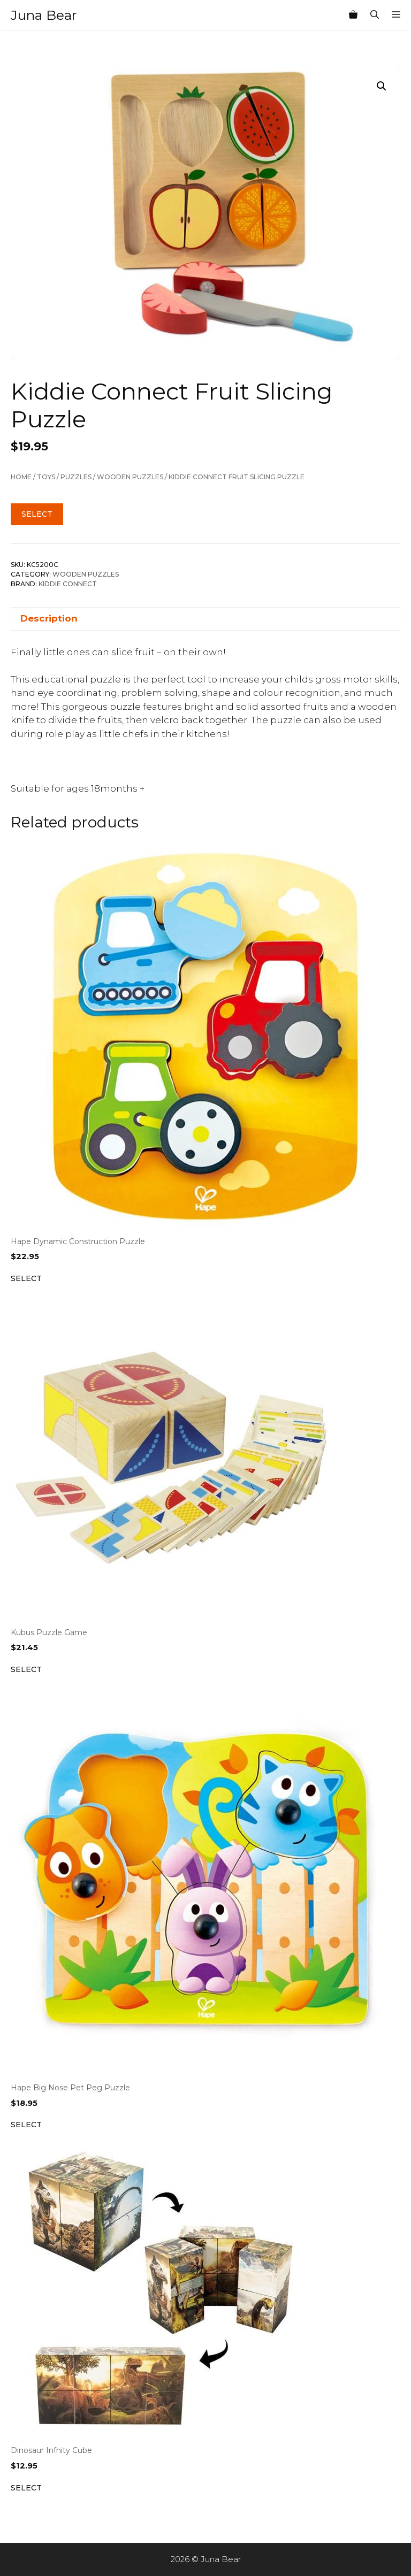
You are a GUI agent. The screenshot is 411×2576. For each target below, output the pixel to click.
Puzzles (76, 477)
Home (21, 477)
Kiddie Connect (68, 584)
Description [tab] (49, 618)
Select (36, 514)
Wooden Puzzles (130, 477)
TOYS (46, 477)
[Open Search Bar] (374, 15)
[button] (381, 86)
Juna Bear (44, 15)
